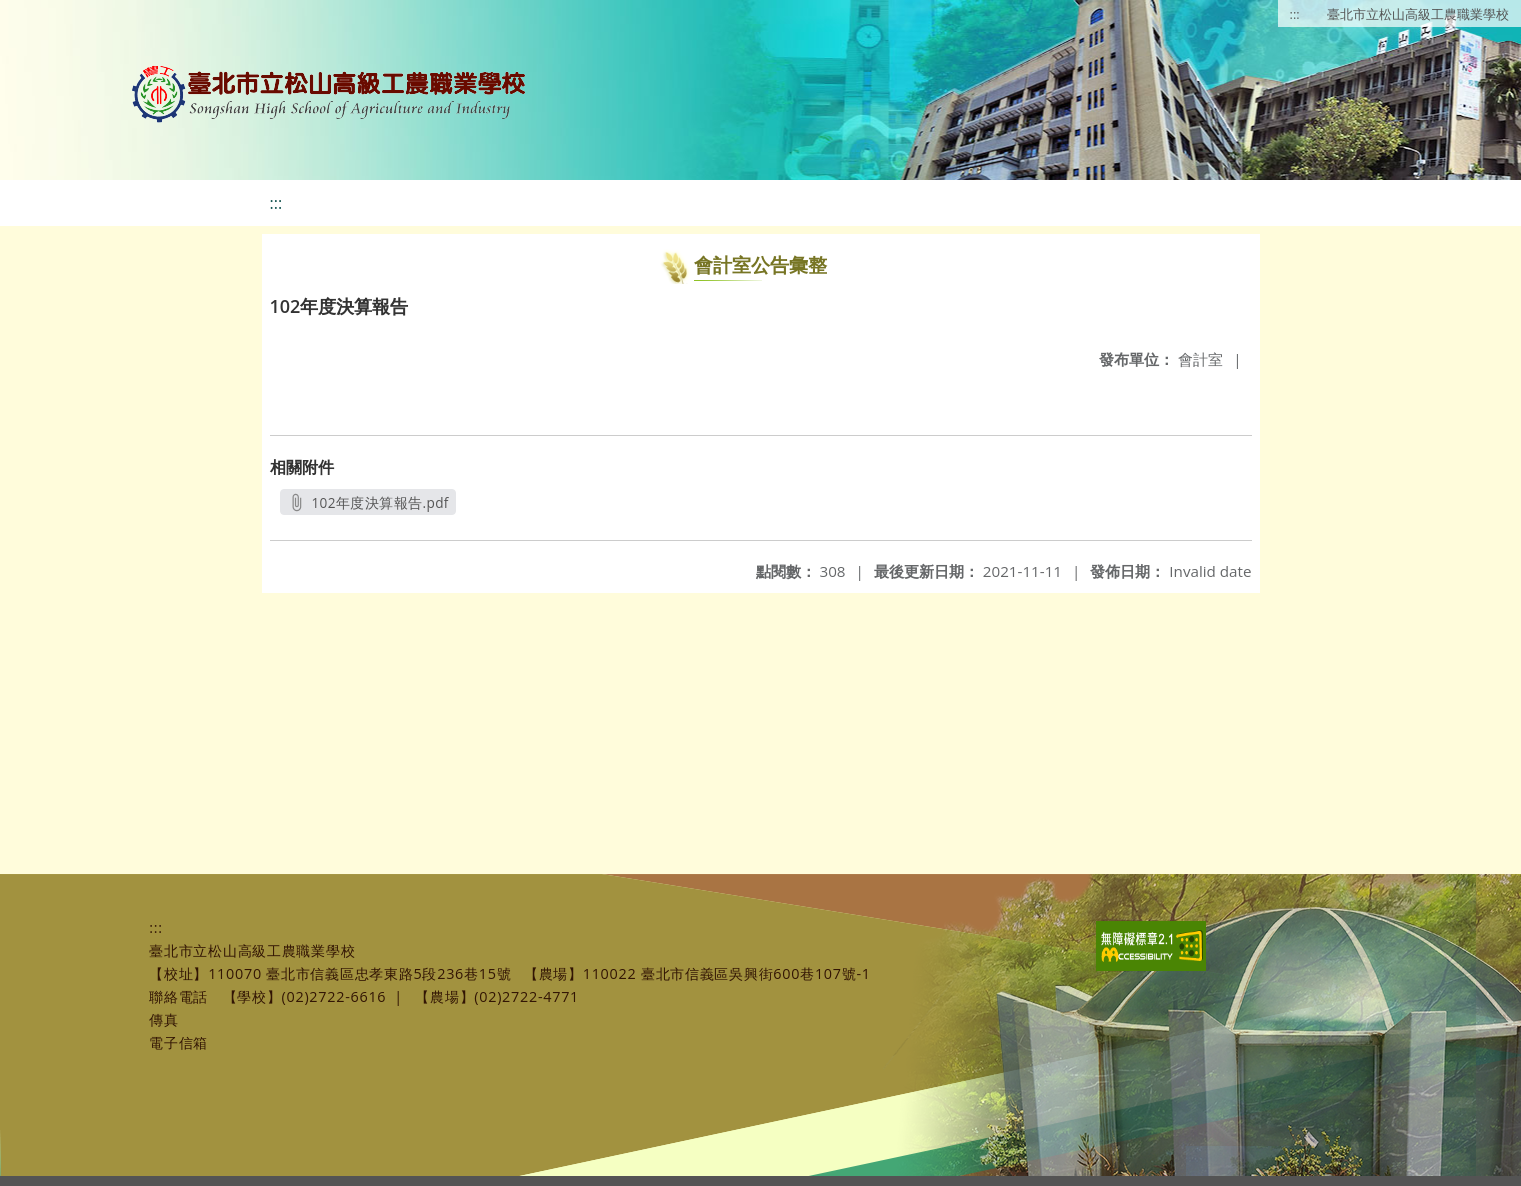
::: (1295, 14)
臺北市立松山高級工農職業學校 (1418, 14)
